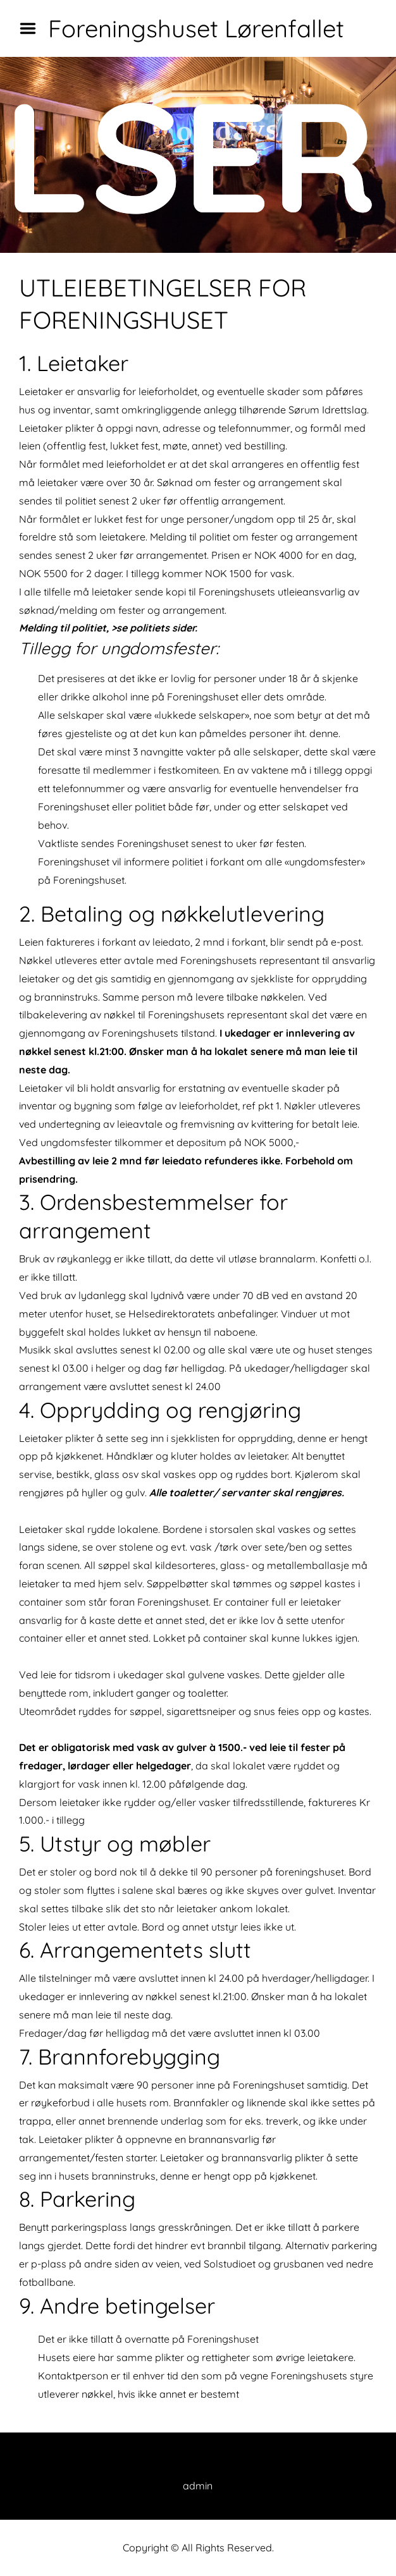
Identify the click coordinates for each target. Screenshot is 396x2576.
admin (198, 2485)
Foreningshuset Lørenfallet (196, 28)
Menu (32, 28)
